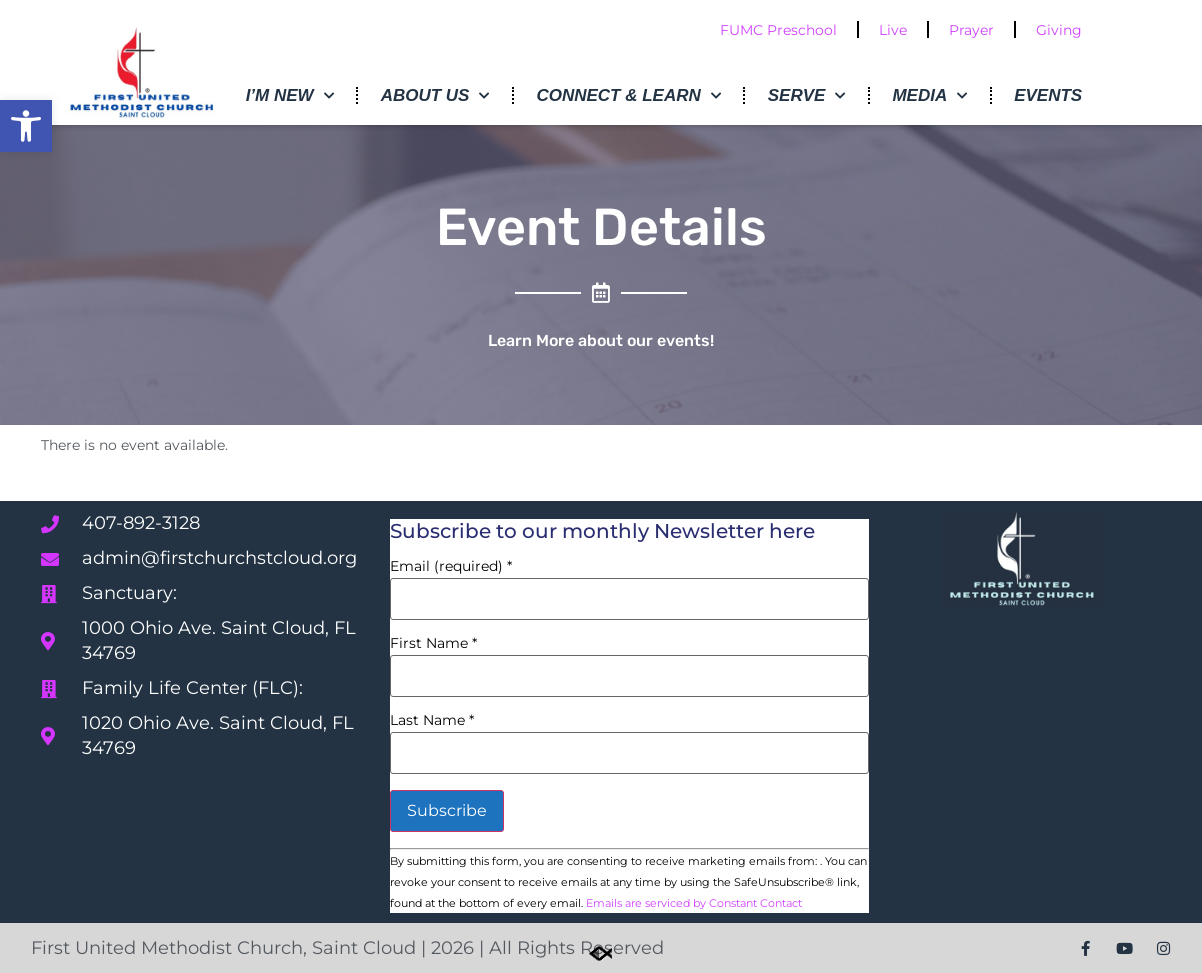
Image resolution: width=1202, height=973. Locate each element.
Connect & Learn (628, 96)
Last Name (432, 720)
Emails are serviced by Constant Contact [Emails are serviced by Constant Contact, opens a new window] (694, 903)
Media (929, 96)
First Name (433, 643)
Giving (1059, 30)
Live (893, 30)
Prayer (971, 30)
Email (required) (451, 566)
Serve (807, 96)
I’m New (290, 96)
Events (1048, 95)
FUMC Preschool (778, 30)
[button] (26, 126)
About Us (435, 96)
